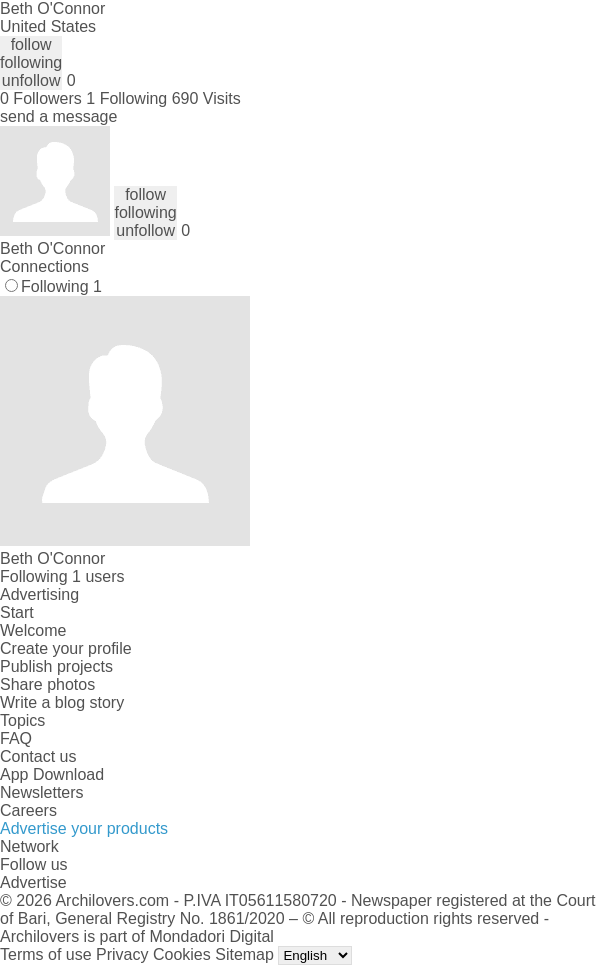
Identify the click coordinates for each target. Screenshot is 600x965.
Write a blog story (62, 702)
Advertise (33, 882)
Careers (28, 810)
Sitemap (244, 954)
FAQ (16, 738)
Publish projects (56, 666)
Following (61, 286)
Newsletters (42, 792)
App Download (52, 774)
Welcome (33, 630)
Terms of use (46, 954)
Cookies (182, 954)
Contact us (38, 756)
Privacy (122, 954)
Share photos (47, 684)
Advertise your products (84, 828)
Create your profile (66, 648)
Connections (44, 266)
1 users (98, 576)
